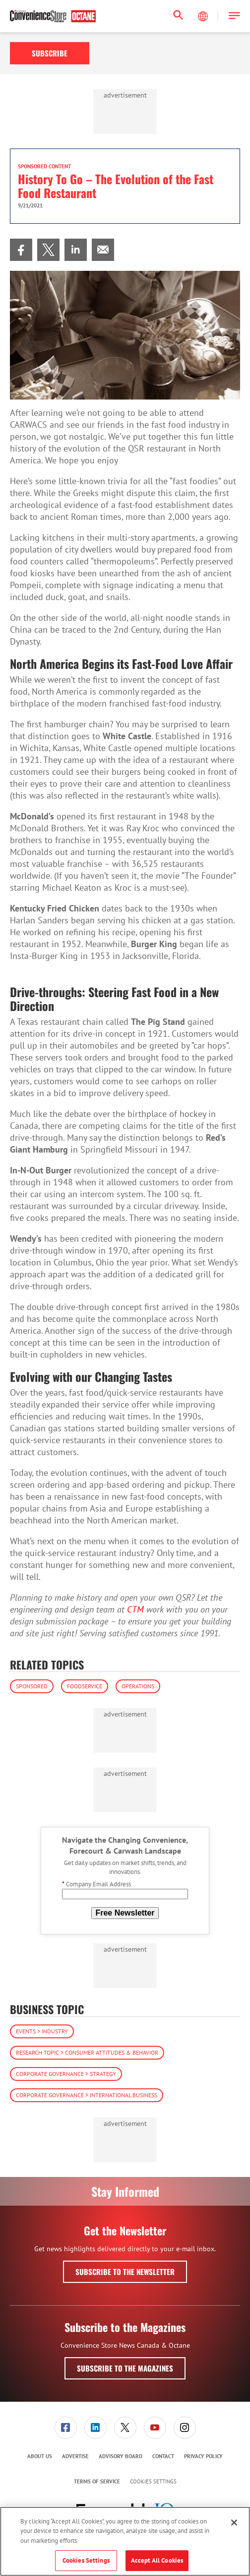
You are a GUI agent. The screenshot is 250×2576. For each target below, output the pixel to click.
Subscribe (49, 53)
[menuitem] (21, 250)
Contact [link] (163, 2456)
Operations (138, 1686)
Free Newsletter (124, 1913)
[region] (125, 2541)
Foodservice (84, 1686)
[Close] (234, 2522)
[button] (234, 16)
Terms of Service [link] (97, 2481)
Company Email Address (96, 1884)
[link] (21, 250)
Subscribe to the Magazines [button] (125, 2368)
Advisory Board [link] (120, 2456)
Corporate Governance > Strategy (66, 2073)
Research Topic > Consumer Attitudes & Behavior (87, 2052)
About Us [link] (39, 2456)
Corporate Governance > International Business (86, 2095)
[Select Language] (204, 16)
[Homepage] (53, 16)
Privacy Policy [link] (203, 2456)
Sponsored (32, 1686)
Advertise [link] (75, 2456)
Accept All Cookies (157, 2560)
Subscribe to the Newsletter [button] (125, 2271)
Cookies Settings (153, 2481)
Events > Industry (42, 2031)
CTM (135, 1609)
